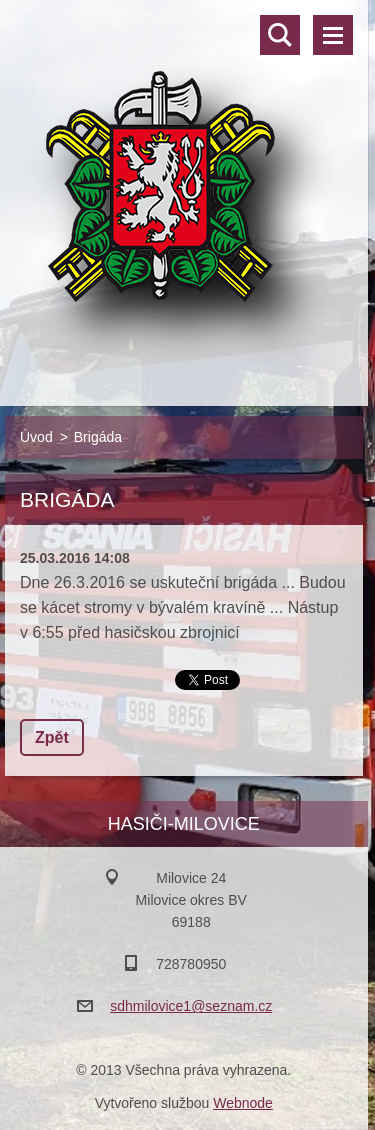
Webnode (243, 1103)
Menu (333, 35)
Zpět (52, 737)
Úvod (36, 437)
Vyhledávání (280, 35)
